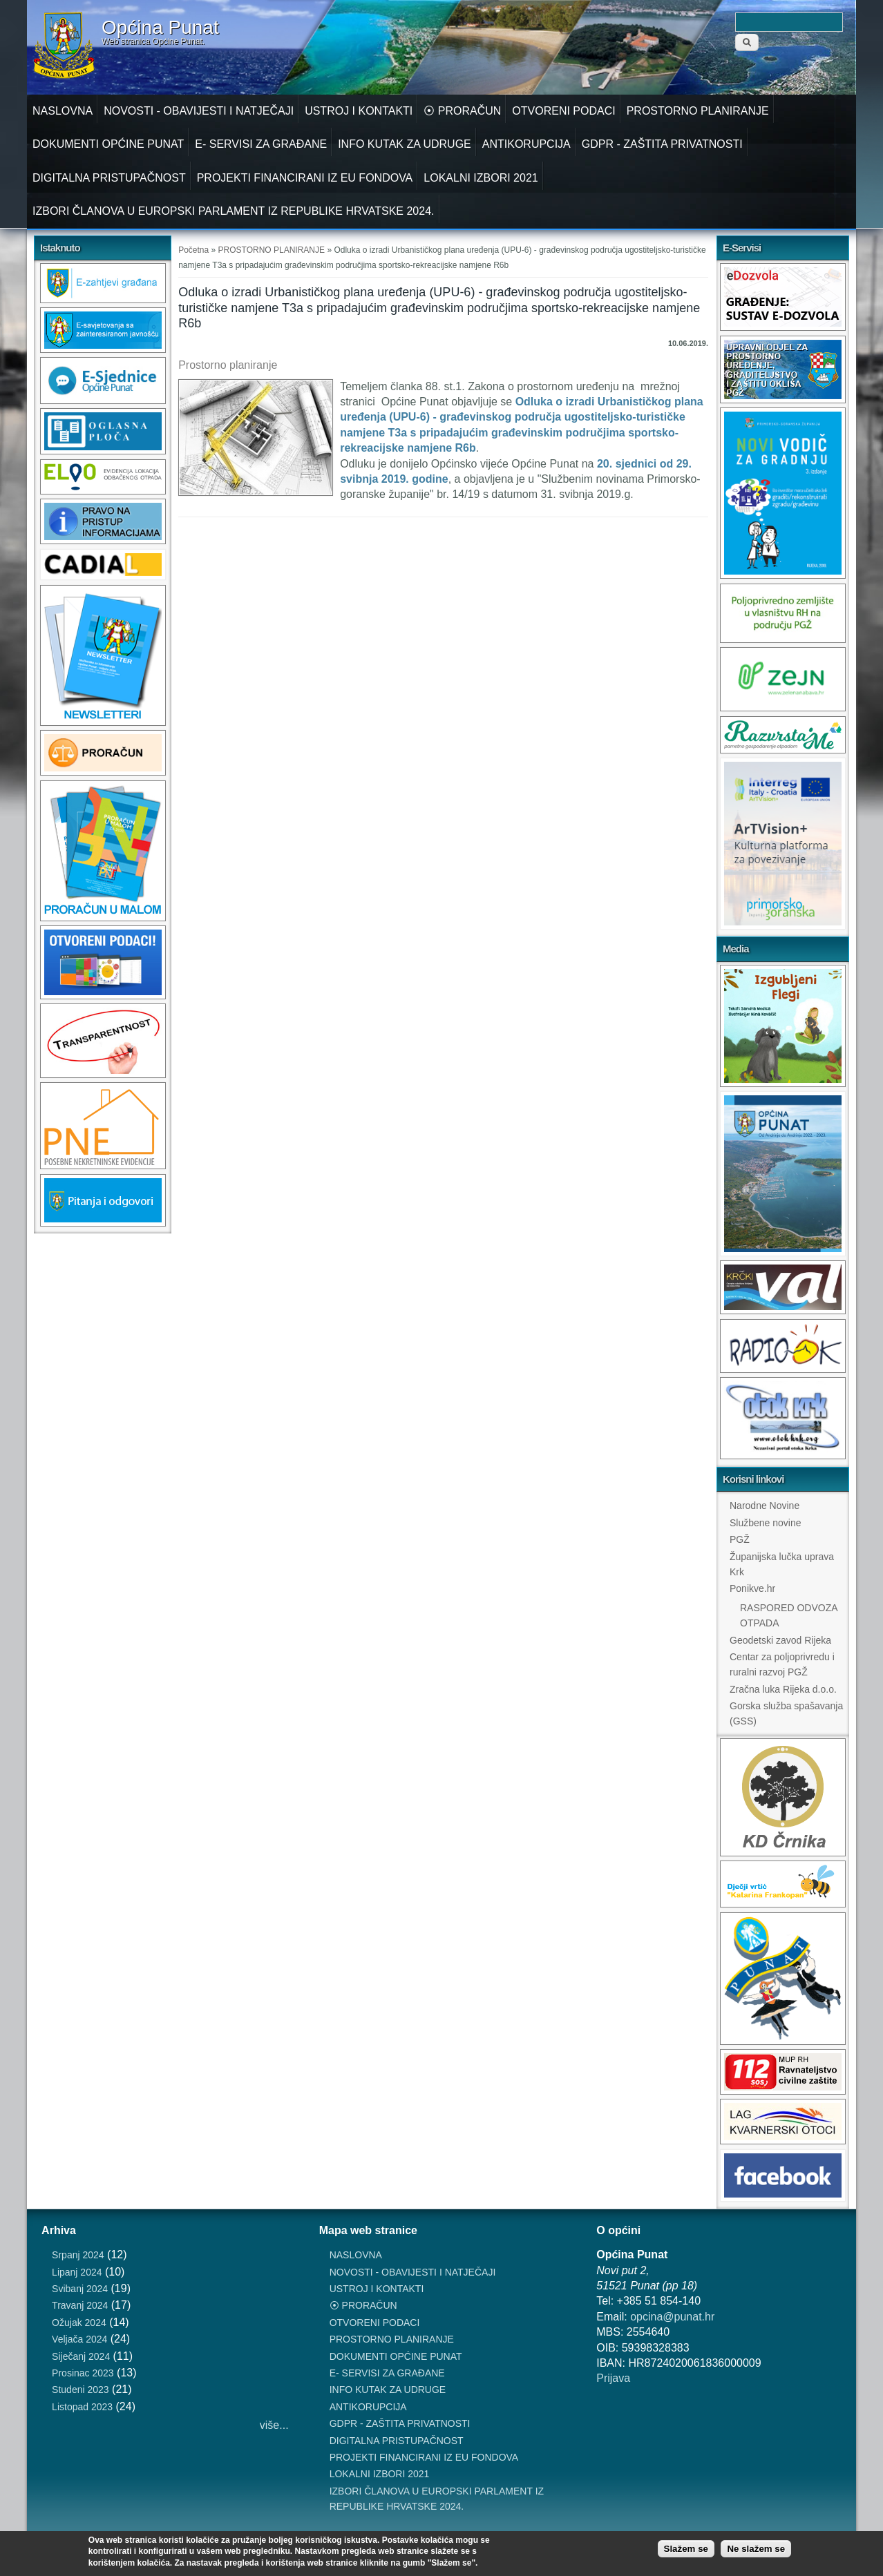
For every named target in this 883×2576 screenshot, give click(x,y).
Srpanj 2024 (78, 2254)
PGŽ (740, 1539)
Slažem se (686, 2549)
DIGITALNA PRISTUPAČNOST (109, 178)
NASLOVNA (62, 111)
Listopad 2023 (82, 2406)
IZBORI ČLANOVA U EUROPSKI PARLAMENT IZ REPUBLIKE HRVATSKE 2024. (233, 211)
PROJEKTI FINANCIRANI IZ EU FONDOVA (305, 178)
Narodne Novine (764, 1505)
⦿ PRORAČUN (462, 111)
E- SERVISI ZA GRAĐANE (261, 144)
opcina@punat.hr (672, 2317)
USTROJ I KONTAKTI (358, 111)
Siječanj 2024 (81, 2356)
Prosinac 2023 (83, 2372)
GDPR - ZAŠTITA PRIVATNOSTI (662, 144)
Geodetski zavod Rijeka (780, 1640)
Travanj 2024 (80, 2305)
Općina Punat (160, 27)
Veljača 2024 (79, 2339)
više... (274, 2425)
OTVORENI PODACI (563, 111)
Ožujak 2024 (79, 2322)
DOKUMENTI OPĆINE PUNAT (108, 144)
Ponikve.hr (752, 1588)
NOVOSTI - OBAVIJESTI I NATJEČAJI (199, 111)
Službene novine (765, 1522)
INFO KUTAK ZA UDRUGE (404, 144)
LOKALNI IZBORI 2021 (481, 178)
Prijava (613, 2378)
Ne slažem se (756, 2549)
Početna (193, 250)
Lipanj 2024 (77, 2272)
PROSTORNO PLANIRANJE (698, 111)
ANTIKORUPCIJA (526, 144)
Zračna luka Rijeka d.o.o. (783, 1689)
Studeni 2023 (80, 2389)
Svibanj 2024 (80, 2288)
